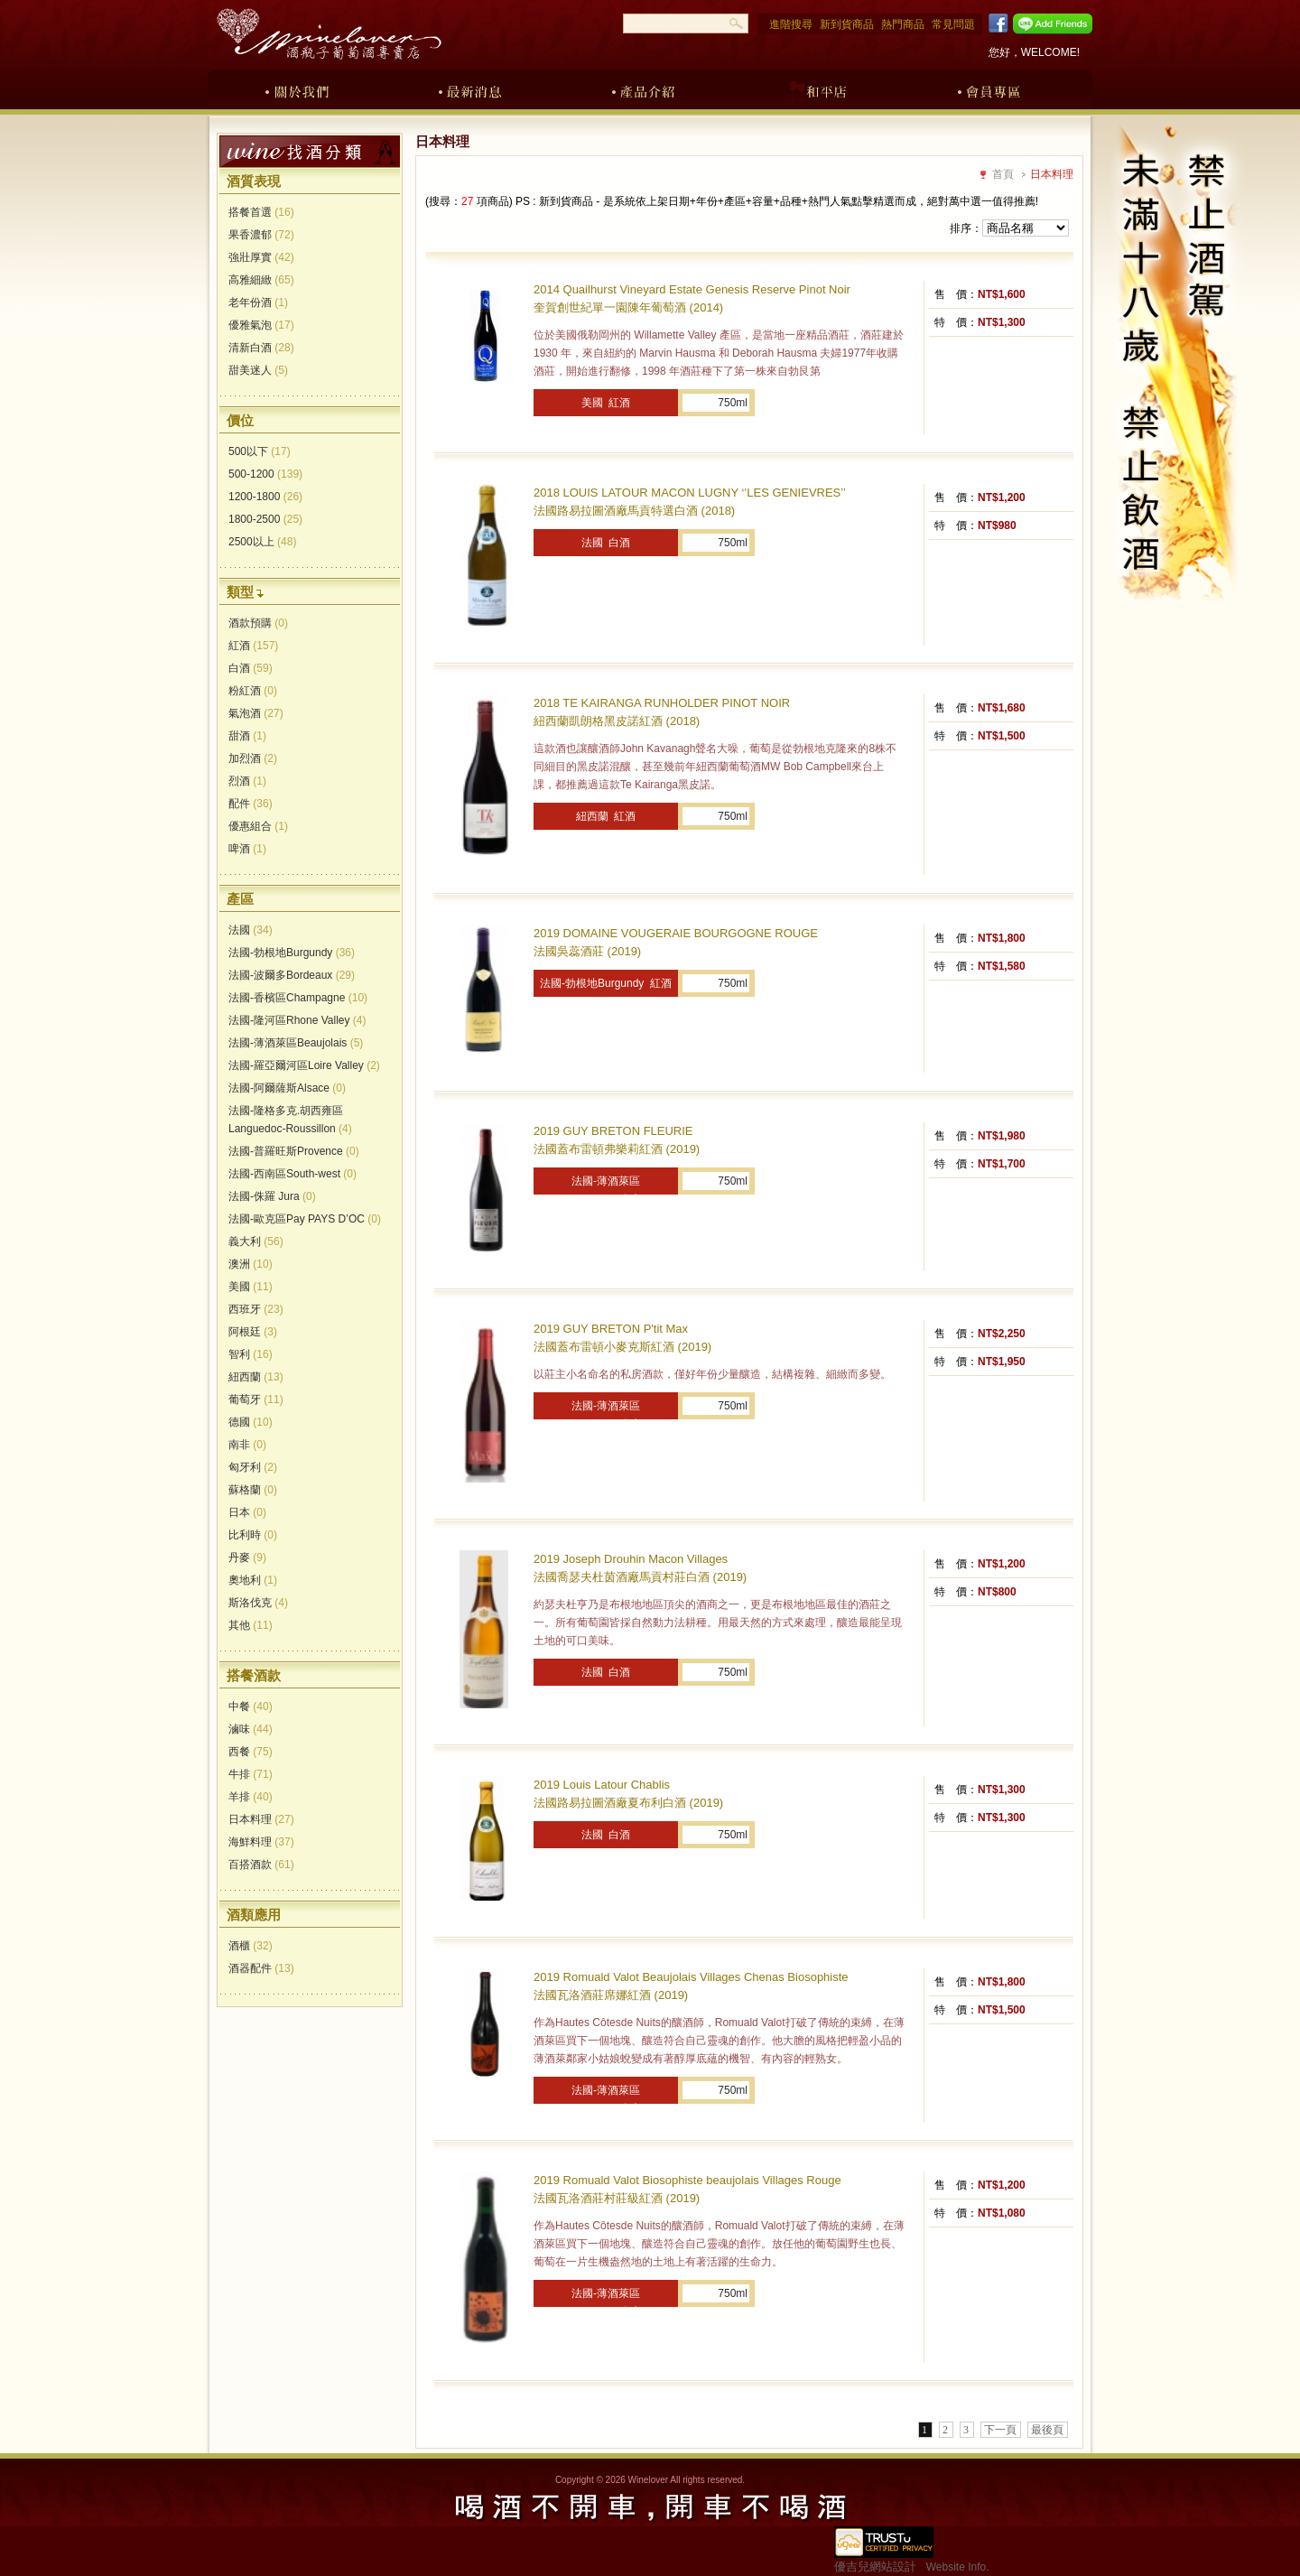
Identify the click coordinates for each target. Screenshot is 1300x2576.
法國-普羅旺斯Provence (293, 1151)
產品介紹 (644, 88)
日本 (247, 1512)
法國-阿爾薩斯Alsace (287, 1088)
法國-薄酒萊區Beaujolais (295, 1043)
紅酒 (253, 645)
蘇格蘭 (252, 1489)
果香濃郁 (261, 234)
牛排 (250, 1774)
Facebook (995, 23)
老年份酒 (258, 302)
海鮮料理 (261, 1842)
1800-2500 (265, 519)
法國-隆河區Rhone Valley (297, 1020)
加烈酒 (252, 758)
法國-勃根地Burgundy (291, 952)
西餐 (250, 1751)
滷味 (250, 1729)
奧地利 (252, 1580)
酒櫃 (250, 1945)
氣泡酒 (255, 713)
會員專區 (990, 88)
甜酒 (247, 736)
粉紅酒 (252, 690)
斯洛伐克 (258, 1602)
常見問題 (953, 24)
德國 (250, 1422)
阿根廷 (252, 1331)
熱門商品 (902, 24)
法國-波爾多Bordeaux (291, 975)
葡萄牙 (255, 1399)
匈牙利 (252, 1467)
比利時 (252, 1535)
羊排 (250, 1796)
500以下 (259, 451)
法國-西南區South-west (292, 1173)
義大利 (255, 1241)
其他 (250, 1625)
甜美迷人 (258, 370)
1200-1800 (265, 496)
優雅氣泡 (261, 325)
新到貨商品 (847, 24)
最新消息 (470, 88)
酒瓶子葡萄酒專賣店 (328, 34)
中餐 (250, 1706)
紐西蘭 (255, 1377)
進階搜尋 (790, 24)
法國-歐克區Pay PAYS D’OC (304, 1219)
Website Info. (957, 2567)
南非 (247, 1444)
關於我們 (297, 88)
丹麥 (247, 1557)
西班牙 (255, 1309)
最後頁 (1047, 2429)
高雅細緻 (261, 280)
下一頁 (1000, 2429)
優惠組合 (258, 826)
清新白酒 (261, 347)
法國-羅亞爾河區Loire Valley (304, 1065)
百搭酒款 (261, 1864)
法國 (250, 930)
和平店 (817, 88)
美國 (250, 1286)
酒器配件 (261, 1968)
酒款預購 (258, 623)
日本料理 (261, 1819)
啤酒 (247, 848)
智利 (250, 1354)
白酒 (250, 668)
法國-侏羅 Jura (272, 1196)
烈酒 (247, 781)
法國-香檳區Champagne (297, 997)
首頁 (1003, 174)
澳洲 (250, 1264)
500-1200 (265, 474)
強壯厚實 (261, 257)
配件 (250, 803)
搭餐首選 (261, 212)
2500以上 (262, 541)
